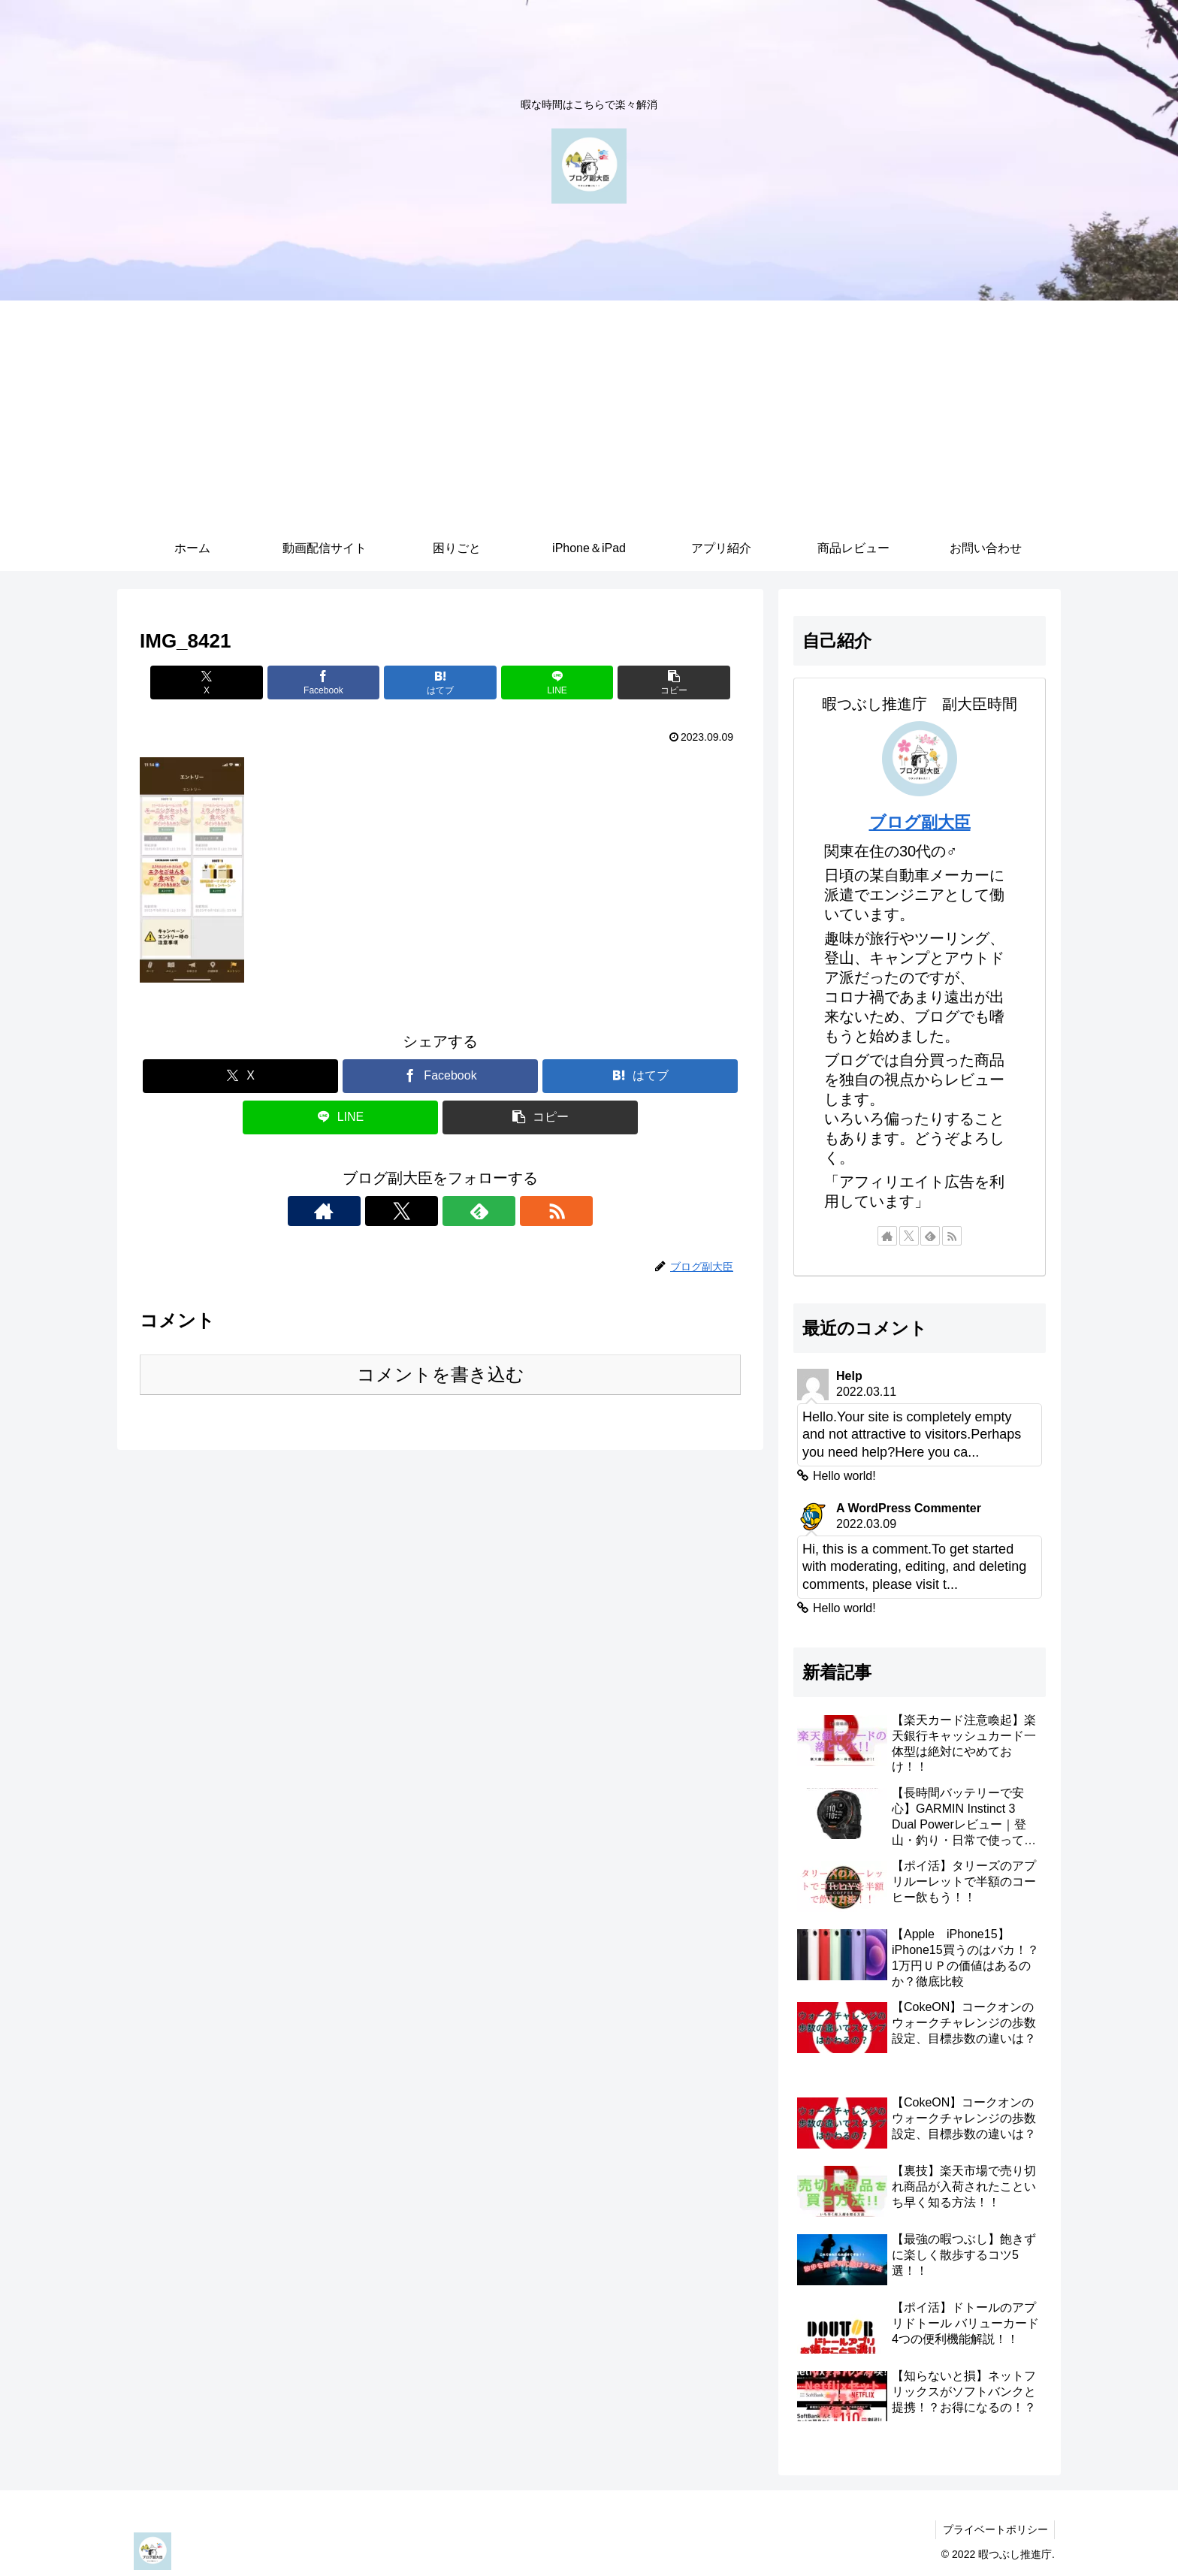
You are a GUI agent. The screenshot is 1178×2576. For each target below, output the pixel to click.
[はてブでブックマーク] (440, 682)
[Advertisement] (589, 413)
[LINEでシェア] (541, 682)
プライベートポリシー (994, 2529)
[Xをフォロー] (423, 1211)
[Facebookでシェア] (339, 682)
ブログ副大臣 (920, 822)
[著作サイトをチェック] (388, 1211)
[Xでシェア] (238, 682)
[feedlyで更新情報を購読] (458, 1211)
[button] (642, 682)
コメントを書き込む (440, 1374)
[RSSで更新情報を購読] (492, 1211)
